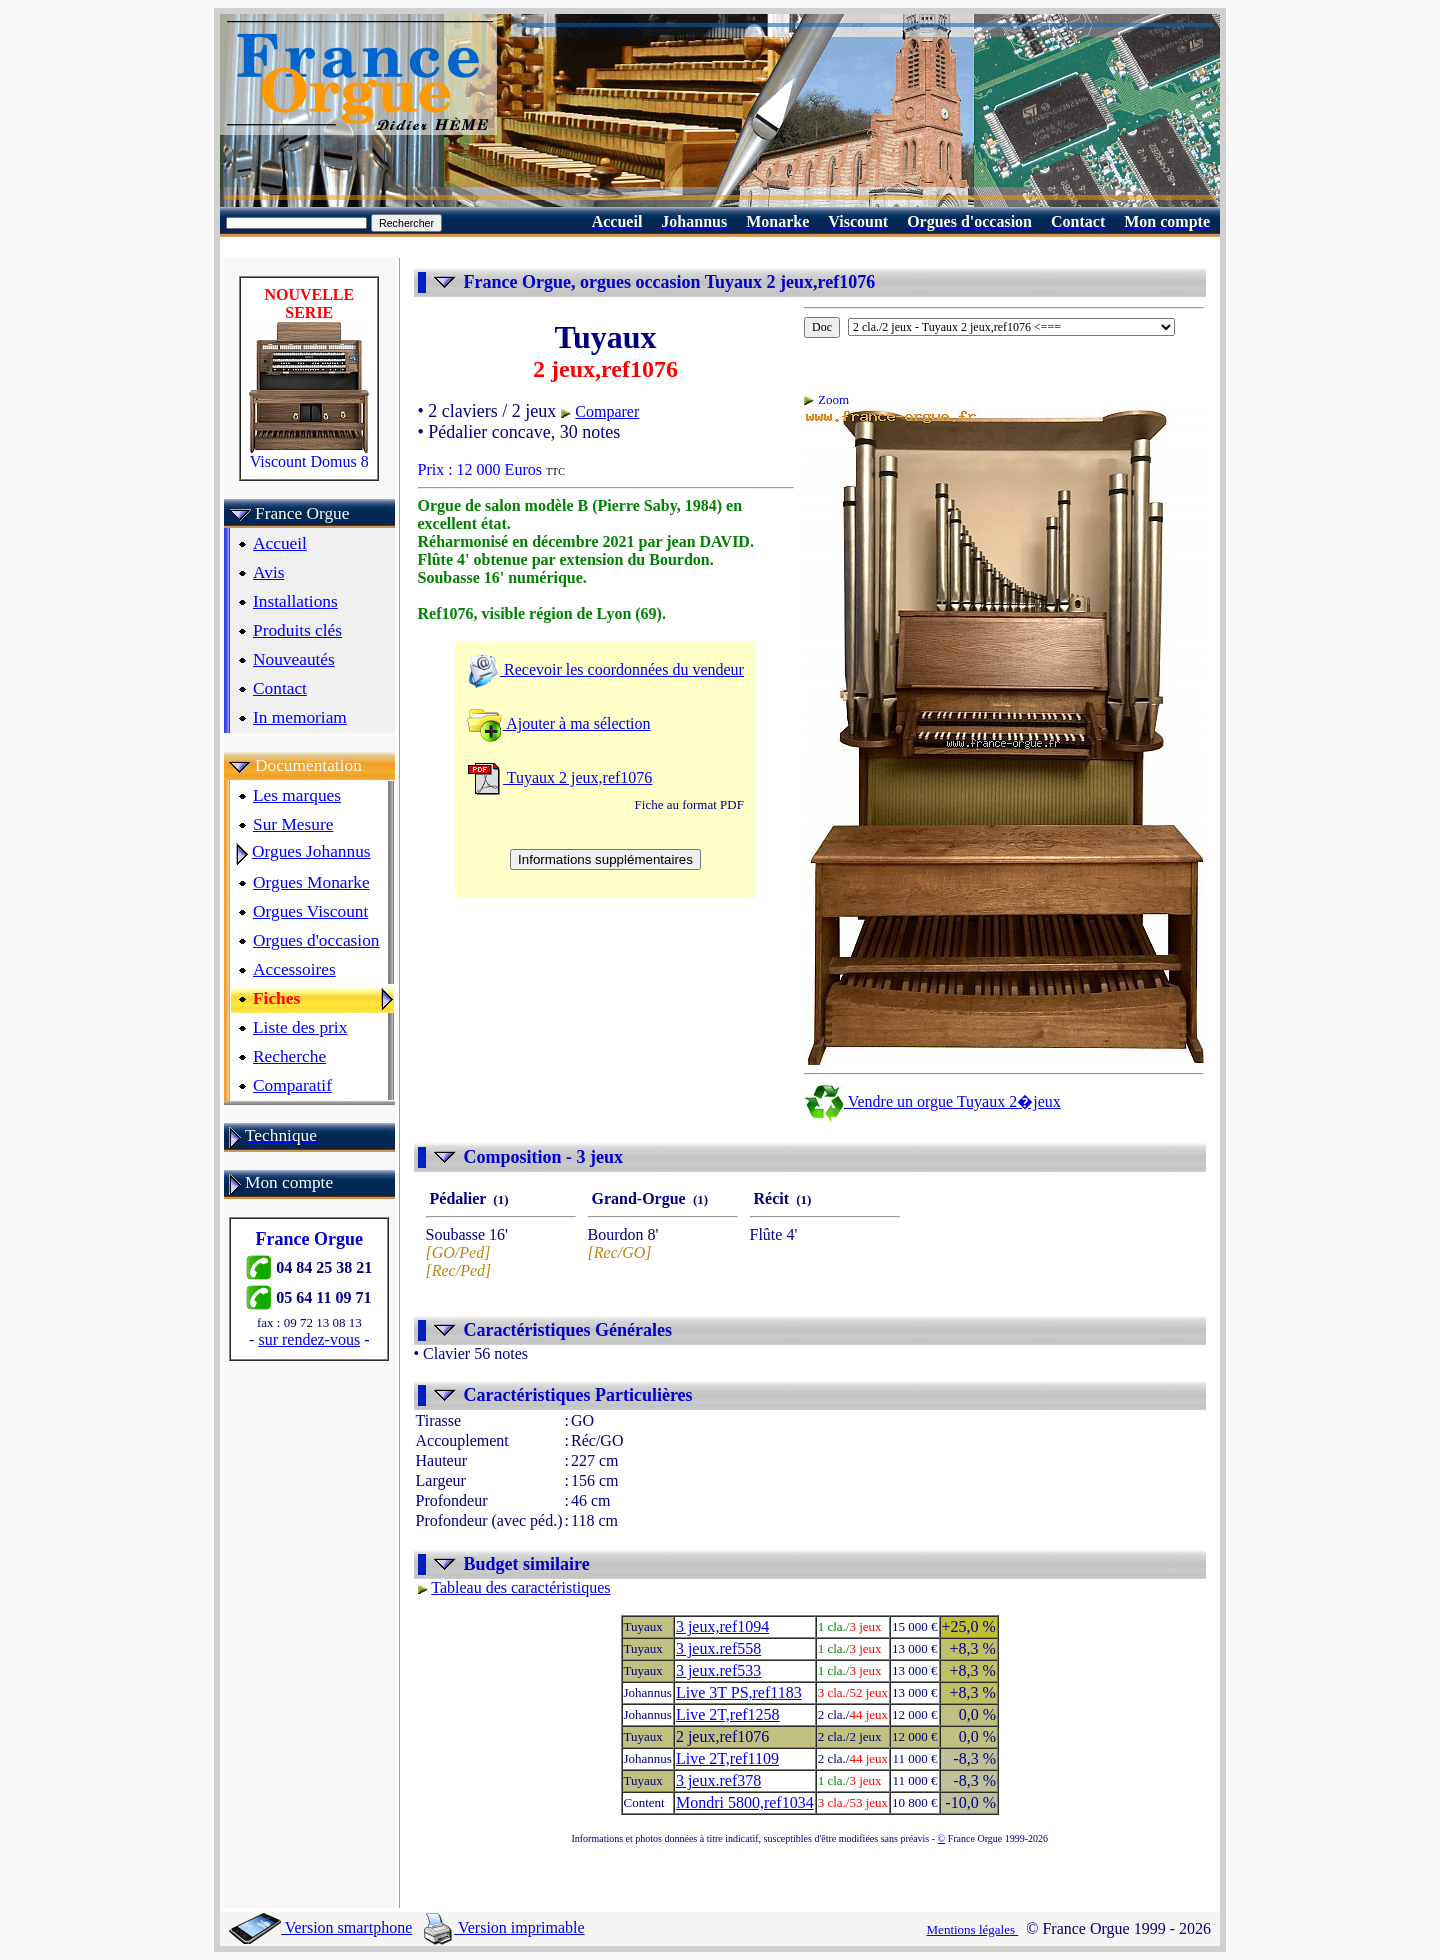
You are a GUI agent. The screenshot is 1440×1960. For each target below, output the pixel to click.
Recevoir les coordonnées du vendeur (605, 669)
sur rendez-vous (309, 1339)
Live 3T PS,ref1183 (739, 1692)
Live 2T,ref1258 (728, 1714)
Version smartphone (320, 1927)
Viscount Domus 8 (309, 454)
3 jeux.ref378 (718, 1780)
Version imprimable (504, 1927)
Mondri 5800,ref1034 (745, 1802)
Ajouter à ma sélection (559, 723)
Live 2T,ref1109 (727, 1758)
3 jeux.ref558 (718, 1648)
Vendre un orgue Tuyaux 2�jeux (932, 1101)
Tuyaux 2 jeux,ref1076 (559, 777)
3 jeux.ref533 (718, 1670)
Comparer (607, 411)
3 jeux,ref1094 (722, 1626)
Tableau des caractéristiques (520, 1587)
